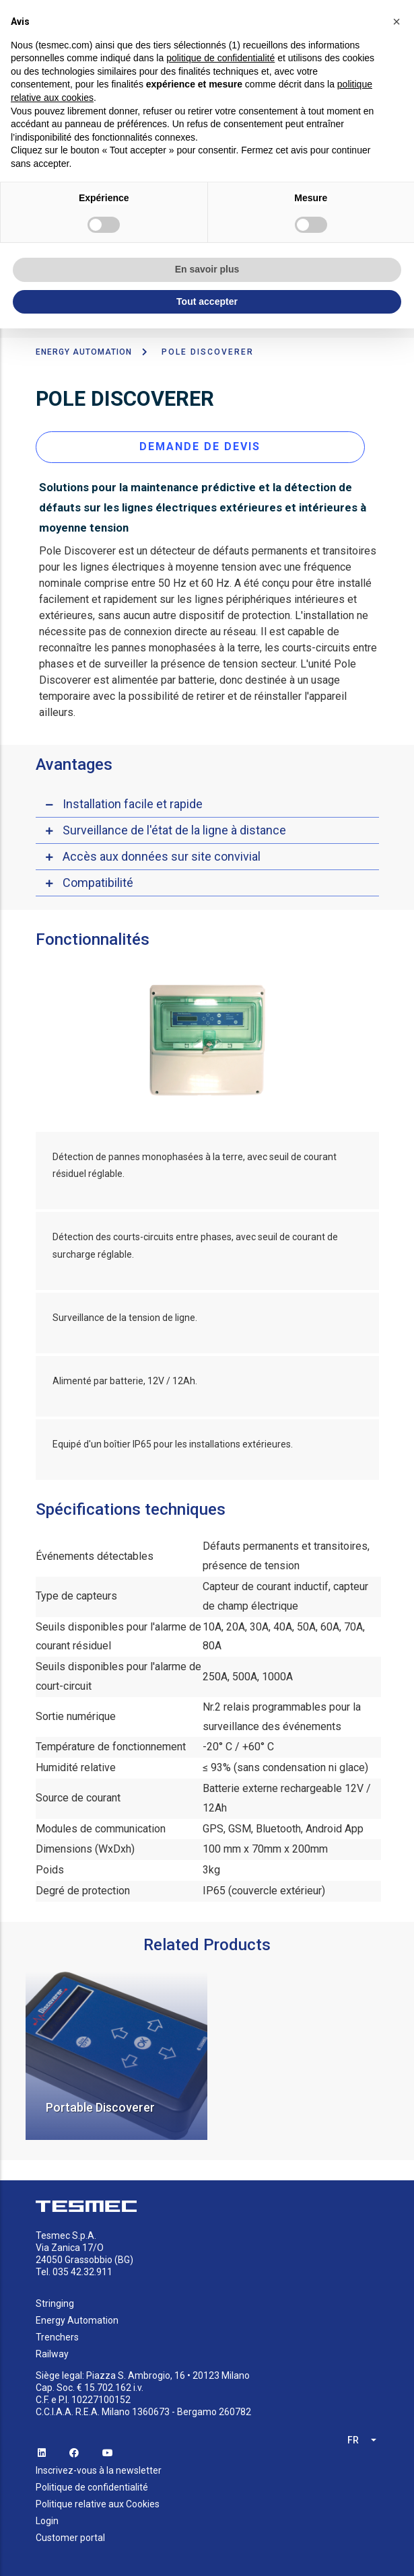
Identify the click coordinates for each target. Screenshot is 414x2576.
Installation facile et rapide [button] (133, 799)
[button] (396, 21)
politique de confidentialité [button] (220, 57)
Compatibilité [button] (98, 878)
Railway (52, 2350)
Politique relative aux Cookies (98, 2500)
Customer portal (70, 2533)
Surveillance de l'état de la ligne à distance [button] (174, 825)
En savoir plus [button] (207, 269)
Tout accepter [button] (207, 301)
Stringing (55, 2298)
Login (47, 2516)
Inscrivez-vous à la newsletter (99, 2465)
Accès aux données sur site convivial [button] (162, 852)
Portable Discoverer (100, 2103)
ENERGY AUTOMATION (84, 348)
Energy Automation (77, 2316)
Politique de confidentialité (92, 2483)
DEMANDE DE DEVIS (200, 441)
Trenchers (57, 2333)
